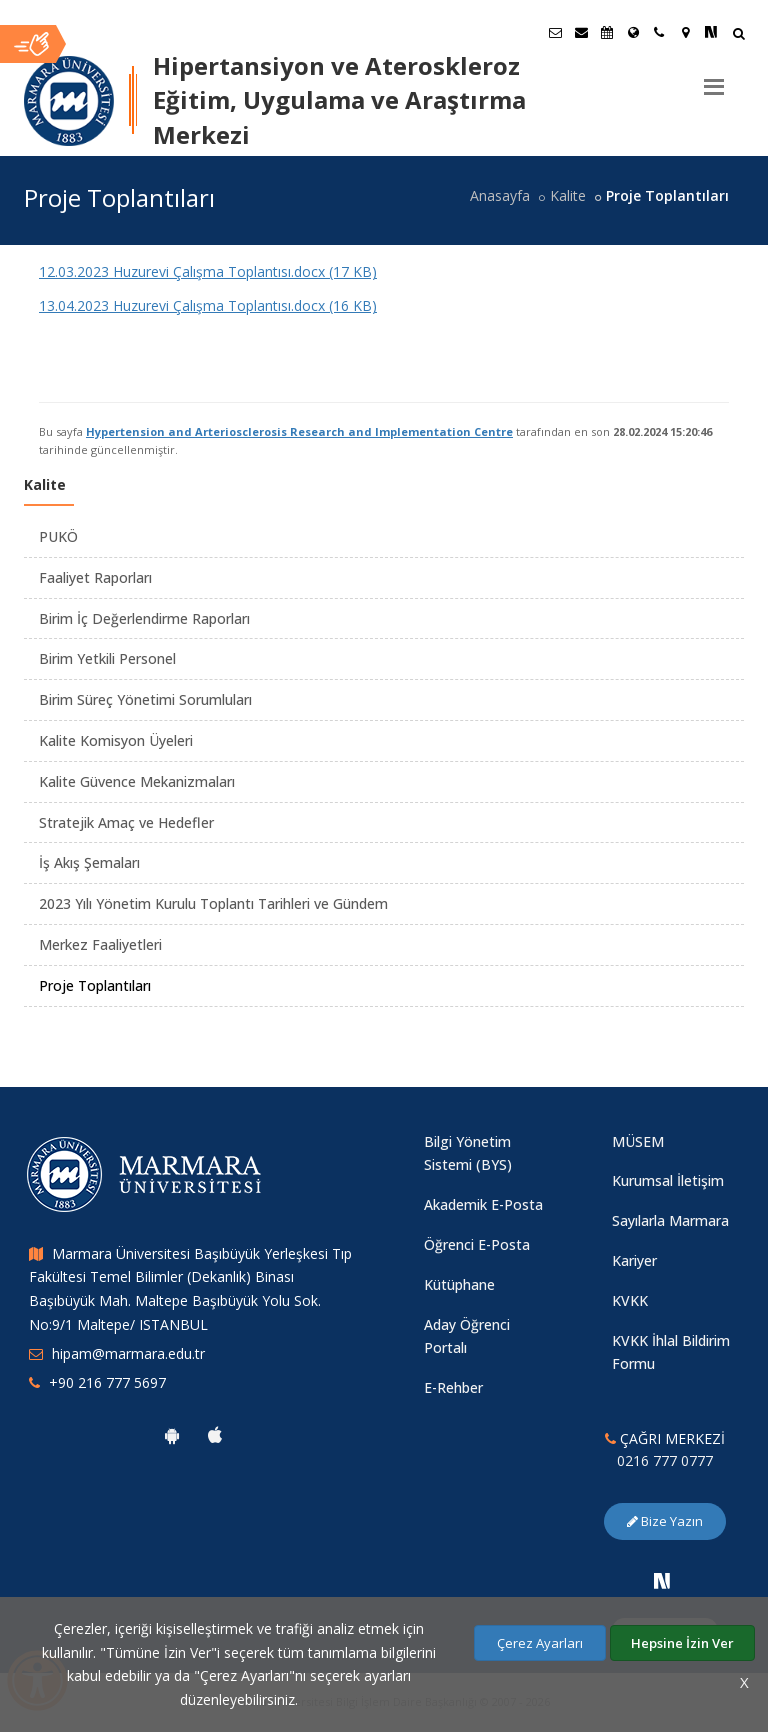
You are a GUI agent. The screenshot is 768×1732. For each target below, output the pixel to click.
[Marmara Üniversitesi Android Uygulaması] (172, 1435)
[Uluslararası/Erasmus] (633, 32)
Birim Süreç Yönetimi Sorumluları (145, 699)
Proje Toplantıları (95, 985)
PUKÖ (58, 536)
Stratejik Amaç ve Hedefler (126, 822)
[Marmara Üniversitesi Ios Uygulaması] (215, 1435)
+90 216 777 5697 (107, 1382)
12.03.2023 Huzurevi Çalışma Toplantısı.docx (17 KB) (208, 271)
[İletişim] (659, 32)
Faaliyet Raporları (95, 577)
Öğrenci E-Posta (477, 1244)
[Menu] (714, 79)
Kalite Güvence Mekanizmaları (137, 781)
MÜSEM (638, 1141)
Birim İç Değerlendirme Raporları (144, 618)
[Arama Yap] (738, 35)
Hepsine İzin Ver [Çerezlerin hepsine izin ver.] (682, 1643)
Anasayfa (500, 195)
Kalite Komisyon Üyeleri (116, 740)
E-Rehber (453, 1387)
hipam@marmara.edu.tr (128, 1353)
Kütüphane (459, 1284)
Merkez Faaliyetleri (100, 944)
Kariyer (634, 1260)
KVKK (630, 1300)
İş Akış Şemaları (89, 862)
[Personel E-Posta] (581, 32)
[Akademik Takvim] (607, 32)
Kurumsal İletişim (668, 1180)
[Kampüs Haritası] (685, 32)
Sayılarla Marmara (670, 1220)
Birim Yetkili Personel (107, 658)
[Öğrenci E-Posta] (555, 32)
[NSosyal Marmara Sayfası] (711, 32)
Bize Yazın (665, 1521)
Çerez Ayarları (540, 1643)
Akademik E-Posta (483, 1204)
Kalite (568, 195)
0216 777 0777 (665, 1460)
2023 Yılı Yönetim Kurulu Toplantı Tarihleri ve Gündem (213, 903)
